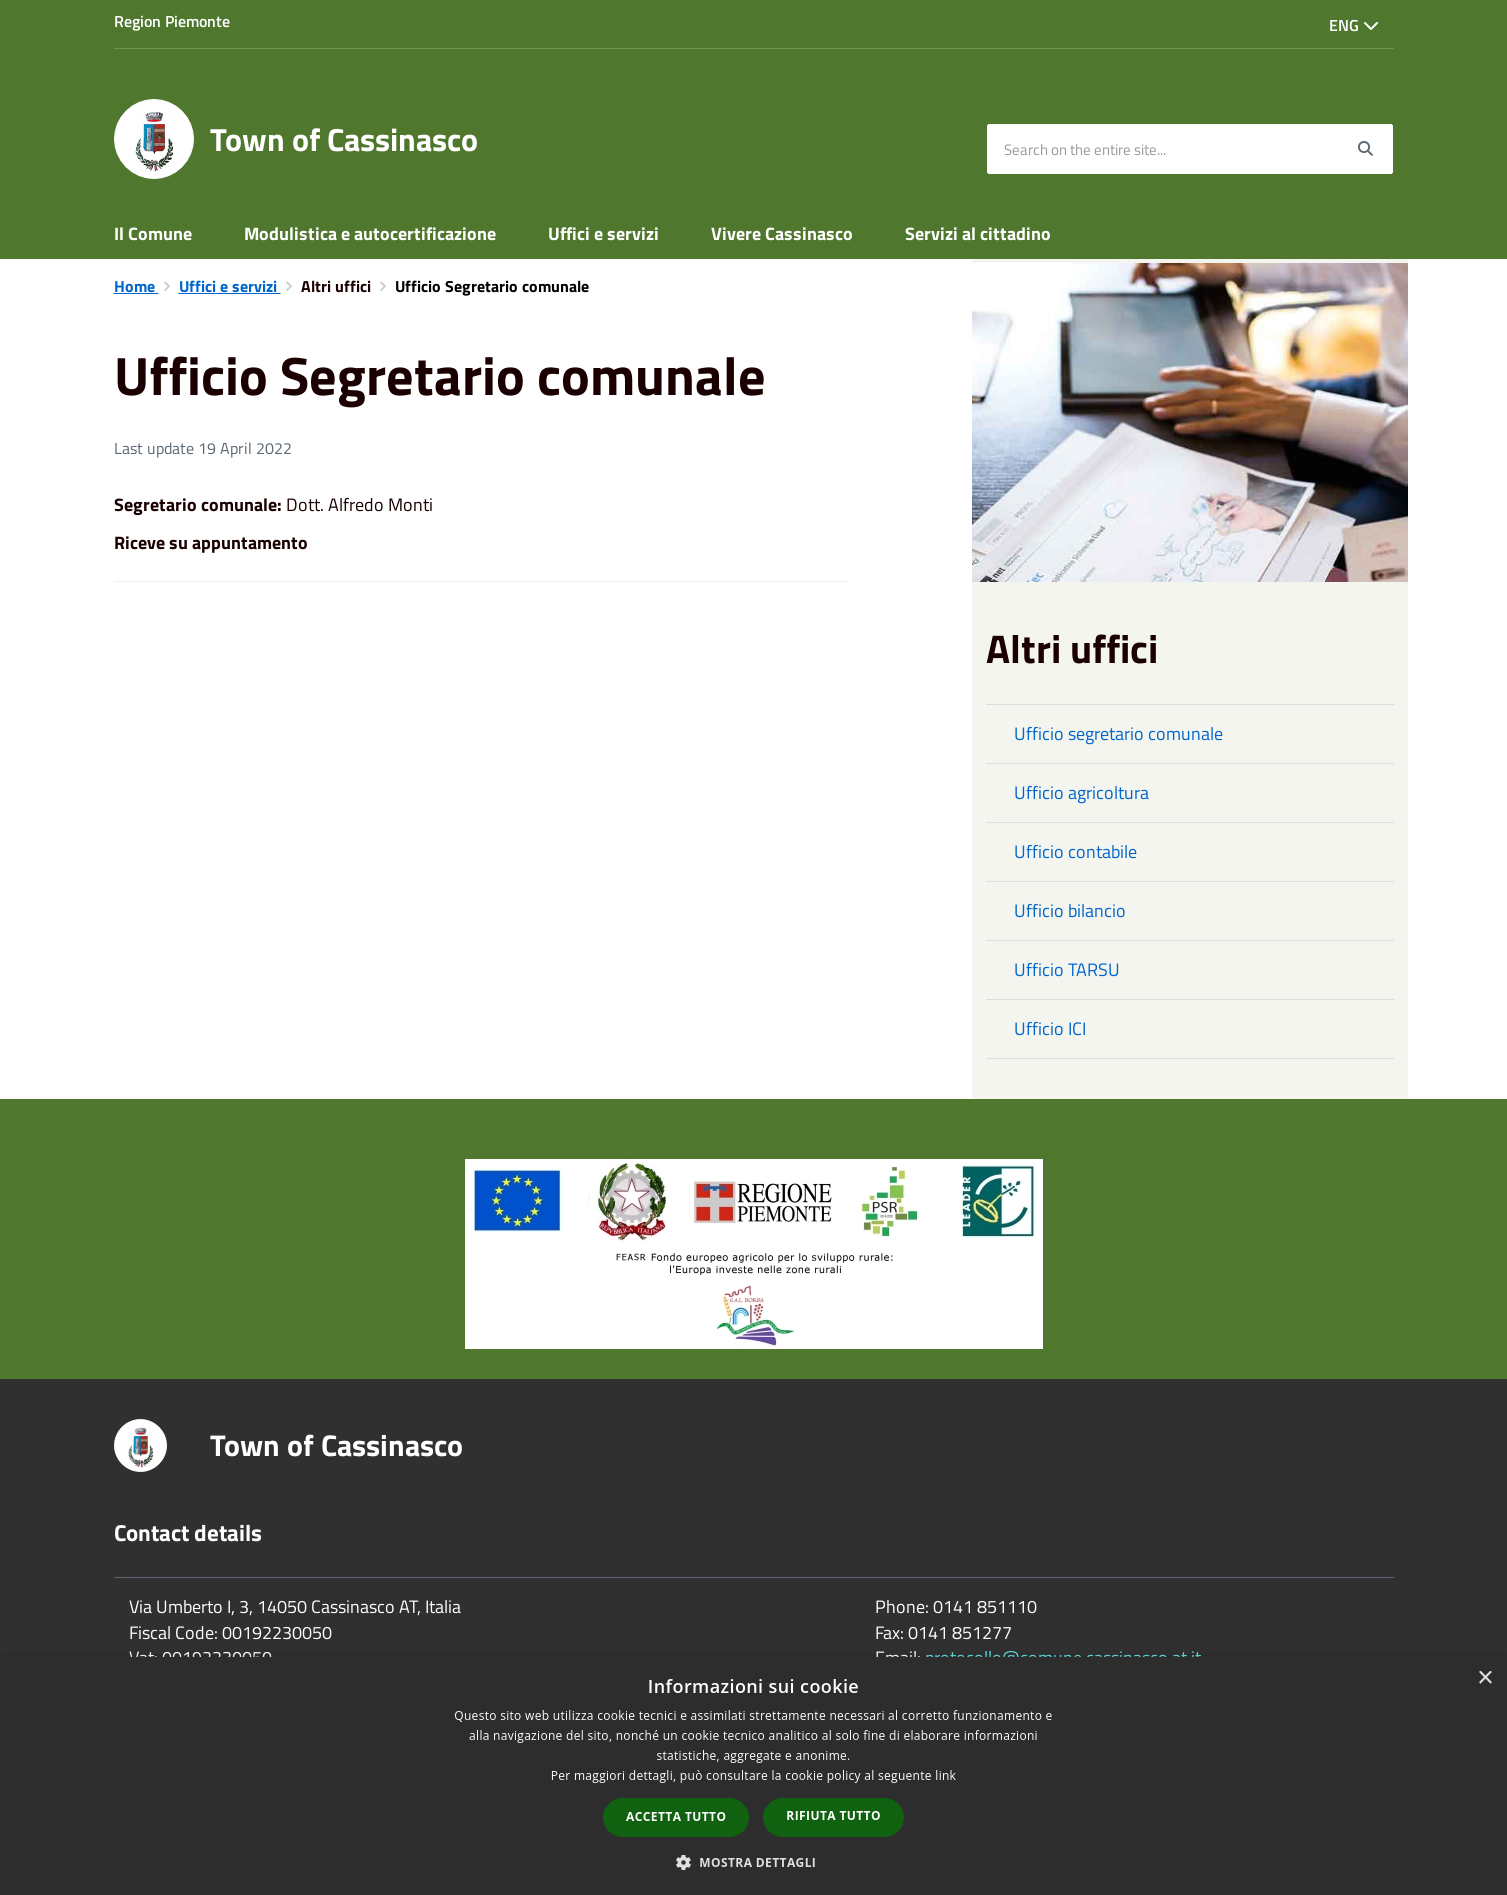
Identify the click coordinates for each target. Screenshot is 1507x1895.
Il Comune (153, 233)
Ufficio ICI (1050, 1028)
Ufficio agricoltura (1081, 792)
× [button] (1484, 1678)
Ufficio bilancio (1070, 910)
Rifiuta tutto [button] (833, 1815)
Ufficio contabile (1075, 851)
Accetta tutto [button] (676, 1816)
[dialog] (753, 1776)
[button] (754, 1861)
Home (136, 286)
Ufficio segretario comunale (1118, 733)
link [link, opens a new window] (945, 1775)
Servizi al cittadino (978, 233)
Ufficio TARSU (1067, 969)
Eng (1354, 25)
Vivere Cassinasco (782, 233)
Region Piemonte (172, 21)
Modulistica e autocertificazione (370, 233)
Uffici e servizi (603, 233)
